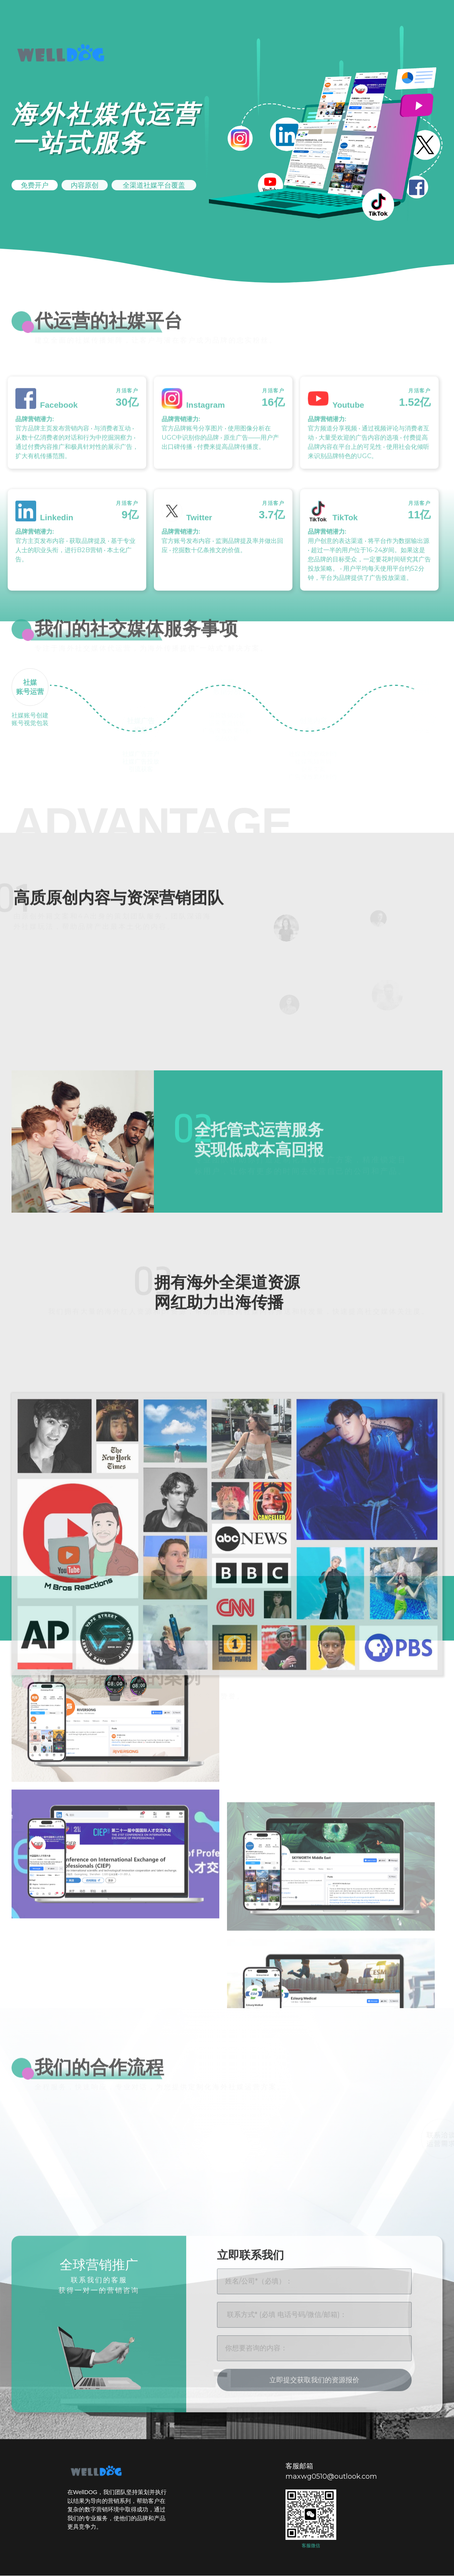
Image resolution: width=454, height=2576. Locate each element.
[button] (34, 184)
